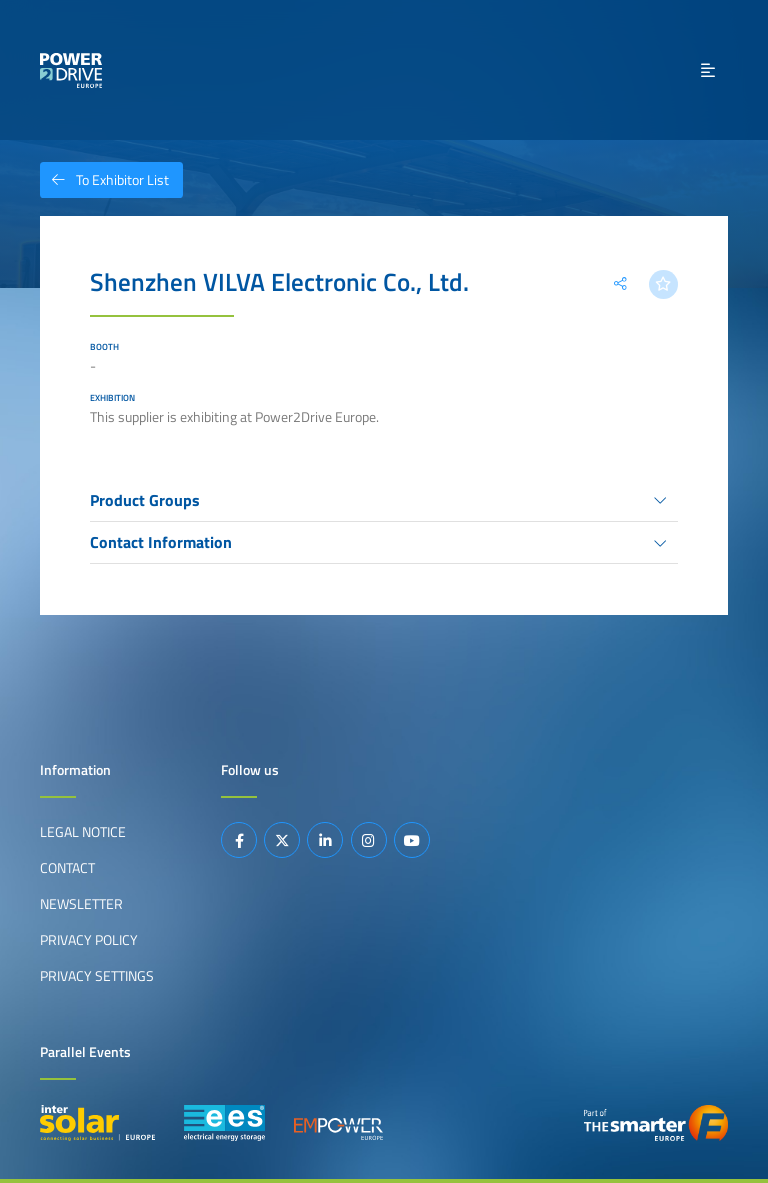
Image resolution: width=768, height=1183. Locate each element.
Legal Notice (83, 832)
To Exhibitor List (104, 180)
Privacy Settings (97, 976)
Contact (67, 868)
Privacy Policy (89, 940)
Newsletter (81, 904)
